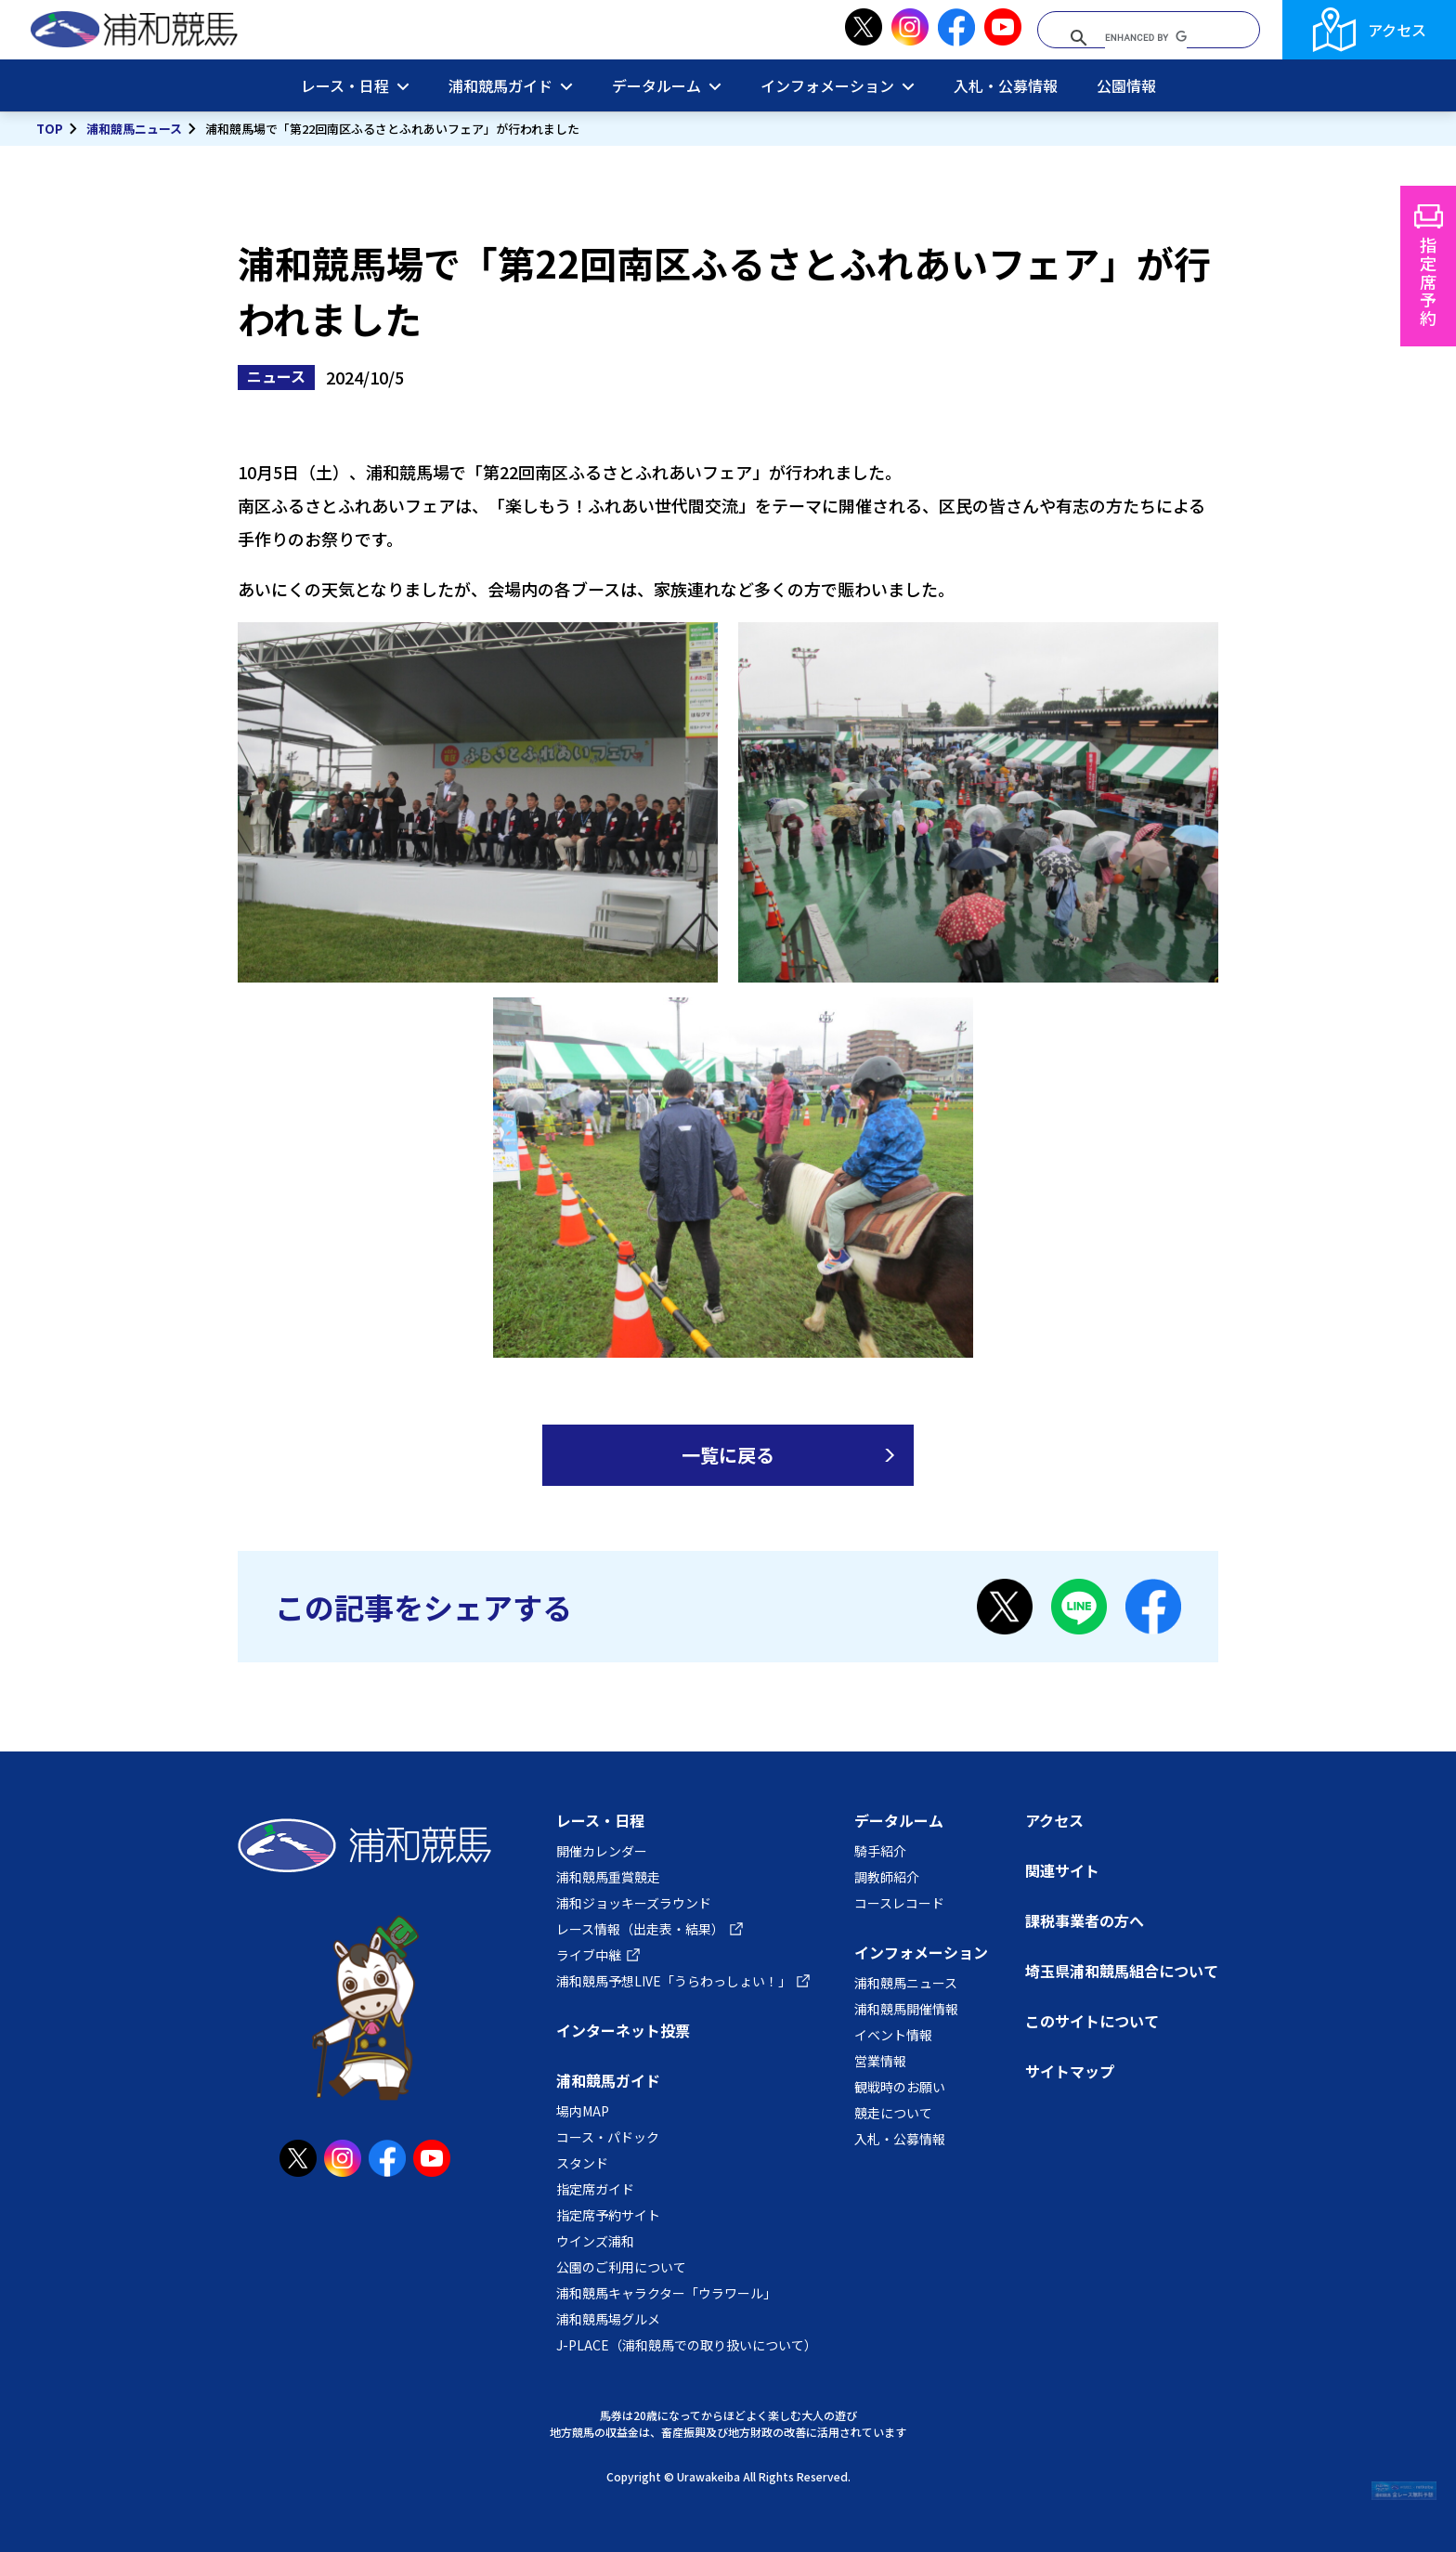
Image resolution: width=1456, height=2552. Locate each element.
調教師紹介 (886, 1877)
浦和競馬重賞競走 (608, 1877)
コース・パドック (607, 2137)
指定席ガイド (595, 2189)
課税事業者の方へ (1084, 1920)
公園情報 (1126, 85)
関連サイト (1062, 1870)
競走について (893, 2112)
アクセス (1397, 30)
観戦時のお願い (899, 2086)
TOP (49, 128)
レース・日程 (345, 85)
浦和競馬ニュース (134, 128)
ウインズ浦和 (595, 2241)
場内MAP (582, 2111)
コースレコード (899, 1903)
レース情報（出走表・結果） (640, 1929)
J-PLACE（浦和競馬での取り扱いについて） (686, 2345)
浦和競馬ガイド (500, 85)
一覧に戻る (728, 1454)
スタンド (582, 2163)
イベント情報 (893, 2034)
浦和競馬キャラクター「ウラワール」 (666, 2293)
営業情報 (880, 2060)
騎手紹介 (880, 1851)
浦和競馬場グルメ (608, 2319)
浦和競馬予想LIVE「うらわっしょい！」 (673, 1981)
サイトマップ (1069, 2071)
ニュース (276, 376)
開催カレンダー (601, 1851)
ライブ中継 (588, 1955)
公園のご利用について (621, 2267)
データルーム (656, 85)
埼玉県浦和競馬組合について (1121, 1971)
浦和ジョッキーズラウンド (633, 1903)
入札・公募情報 (1006, 85)
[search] (1146, 38)
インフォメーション (827, 85)
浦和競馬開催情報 (906, 2008)
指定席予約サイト (608, 2215)
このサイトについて (1092, 2021)
